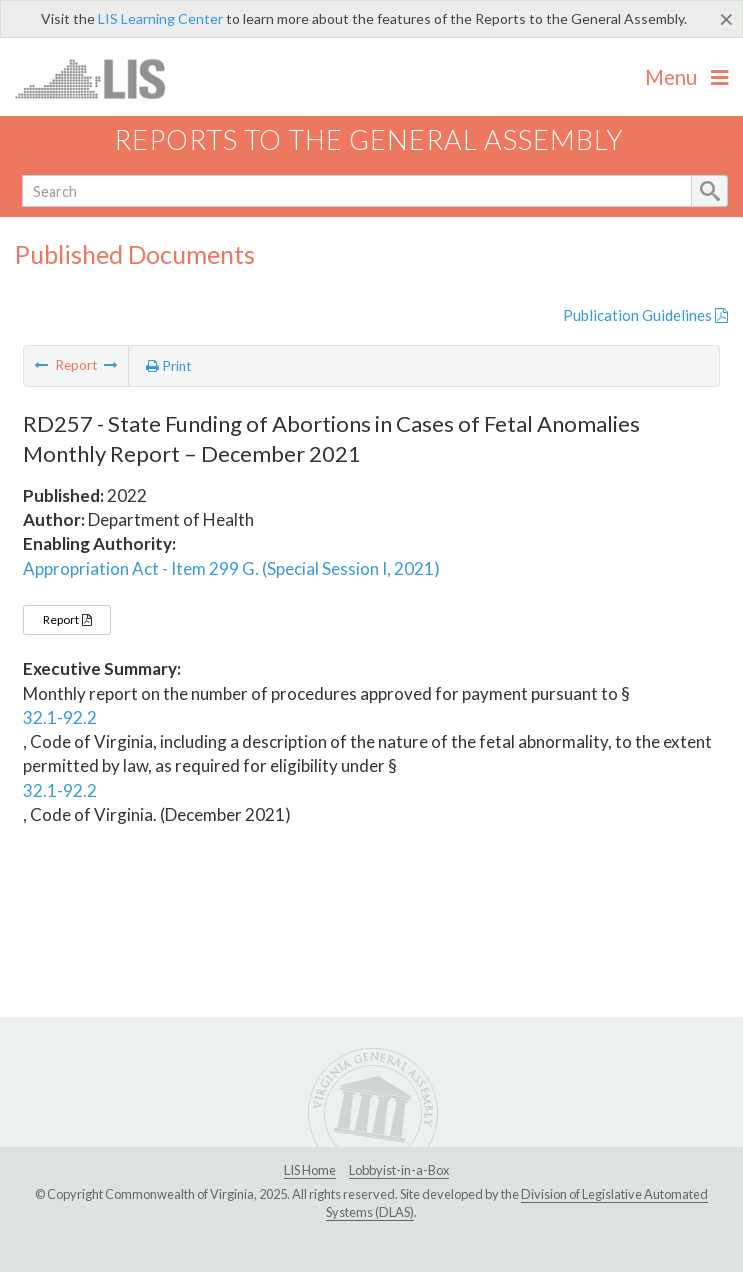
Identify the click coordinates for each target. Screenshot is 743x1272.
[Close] (726, 19)
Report (67, 619)
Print (169, 366)
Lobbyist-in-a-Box (399, 1170)
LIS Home (310, 1170)
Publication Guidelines (645, 315)
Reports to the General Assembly (369, 139)
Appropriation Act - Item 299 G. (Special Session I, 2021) (231, 568)
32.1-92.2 (60, 717)
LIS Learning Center (160, 18)
